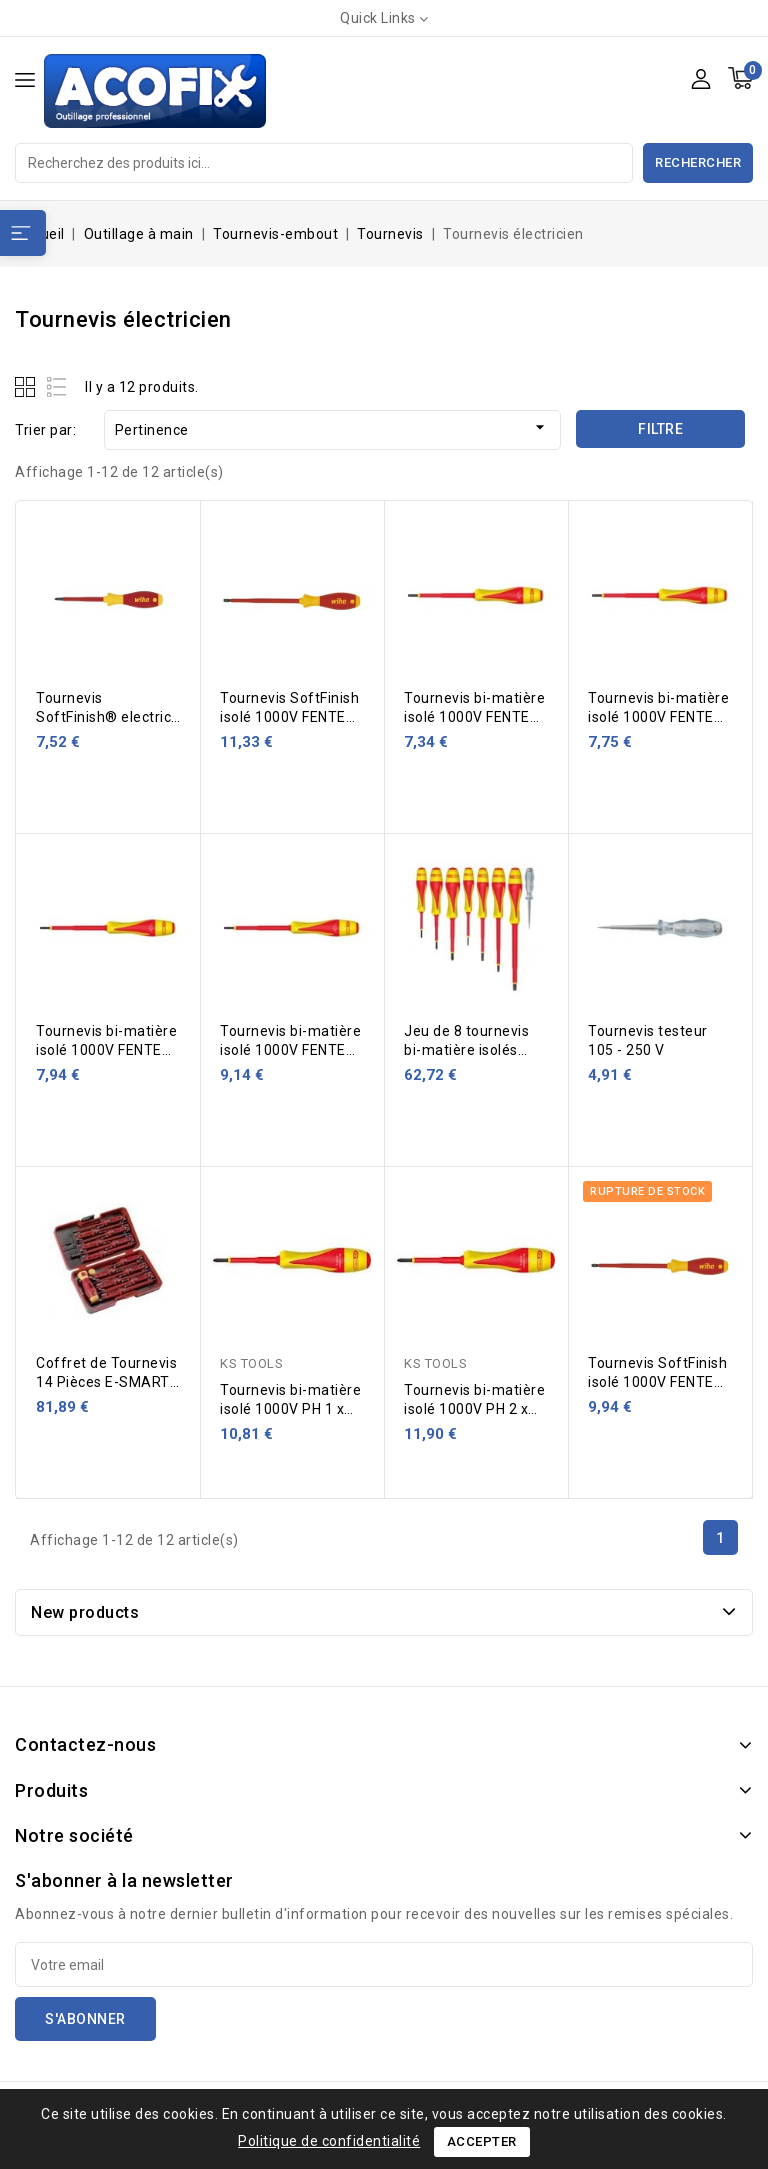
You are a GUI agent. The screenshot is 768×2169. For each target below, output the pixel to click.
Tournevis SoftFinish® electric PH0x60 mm (103, 717)
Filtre (660, 429)
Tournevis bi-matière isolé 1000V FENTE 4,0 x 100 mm (290, 1050)
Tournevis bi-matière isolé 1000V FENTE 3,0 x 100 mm (658, 717)
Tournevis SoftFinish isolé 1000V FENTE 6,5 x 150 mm (289, 717)
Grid (27, 386)
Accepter (482, 2141)
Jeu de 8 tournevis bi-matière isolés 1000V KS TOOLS (466, 1050)
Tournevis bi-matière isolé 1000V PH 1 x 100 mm (290, 1409)
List (57, 386)
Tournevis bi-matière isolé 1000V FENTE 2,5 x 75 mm (474, 717)
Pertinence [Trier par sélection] (332, 427)
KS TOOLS (251, 1363)
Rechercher (698, 162)
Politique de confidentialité (329, 2141)
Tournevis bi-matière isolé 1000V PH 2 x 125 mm (474, 1409)
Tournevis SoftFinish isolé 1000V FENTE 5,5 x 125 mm (657, 1382)
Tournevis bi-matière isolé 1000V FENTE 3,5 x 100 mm (106, 1050)
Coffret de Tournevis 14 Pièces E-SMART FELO (106, 1382)
